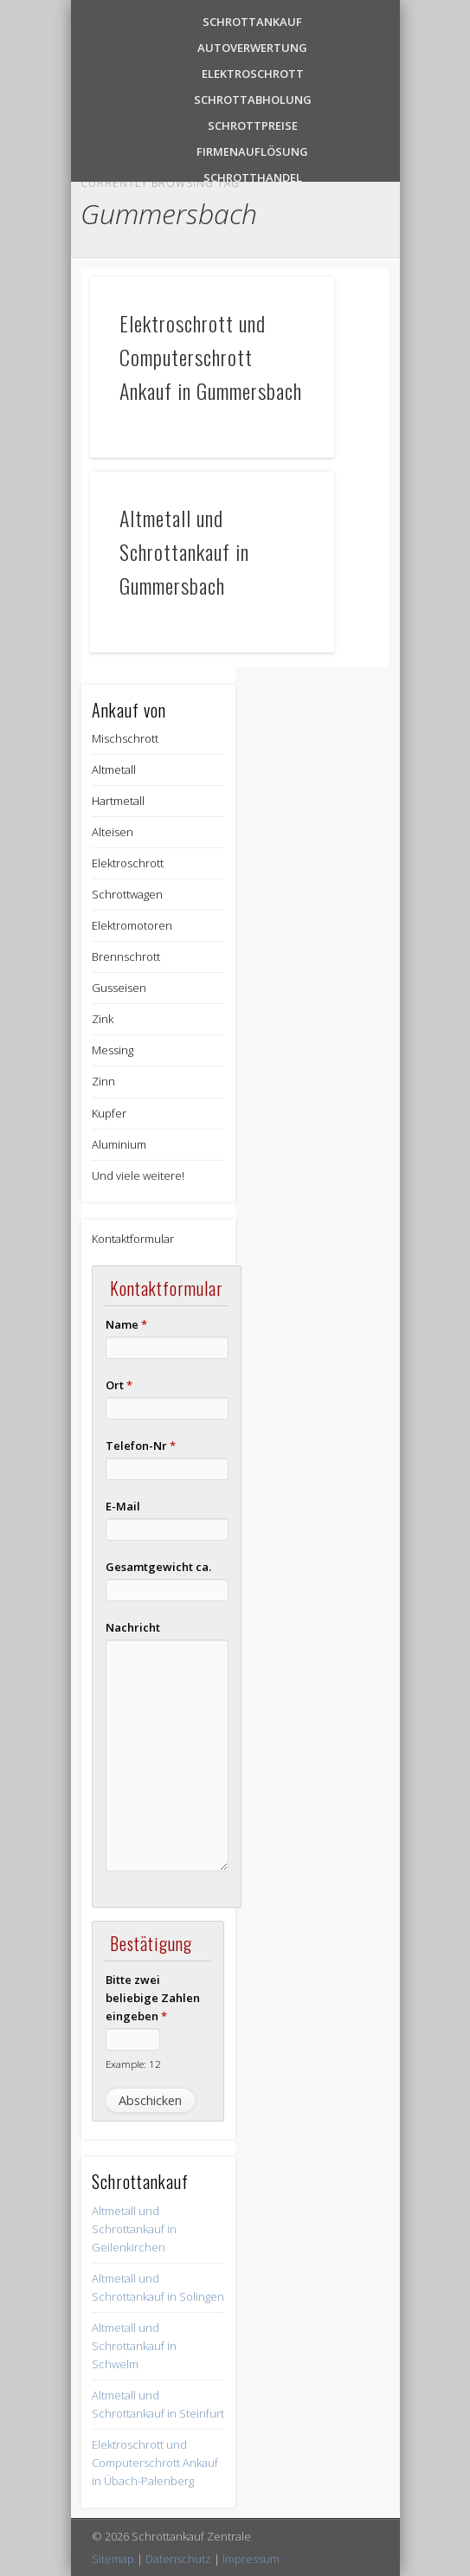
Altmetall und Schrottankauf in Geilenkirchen (134, 2229)
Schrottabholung (253, 98)
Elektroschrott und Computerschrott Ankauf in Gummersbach (210, 356)
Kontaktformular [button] (133, 1238)
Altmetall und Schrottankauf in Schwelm (134, 2346)
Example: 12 (133, 2063)
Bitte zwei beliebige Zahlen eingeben (153, 1998)
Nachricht (133, 1627)
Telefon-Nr (141, 1445)
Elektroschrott (253, 72)
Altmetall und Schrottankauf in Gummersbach (184, 551)
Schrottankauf (252, 20)
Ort (119, 1385)
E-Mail (123, 1506)
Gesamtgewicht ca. (158, 1567)
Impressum (251, 2558)
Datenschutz (178, 2558)
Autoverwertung (252, 46)
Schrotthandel (252, 176)
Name (126, 1324)
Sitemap (113, 2558)
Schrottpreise (253, 124)
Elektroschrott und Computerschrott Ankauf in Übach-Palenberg (155, 2463)
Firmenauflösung (252, 150)
